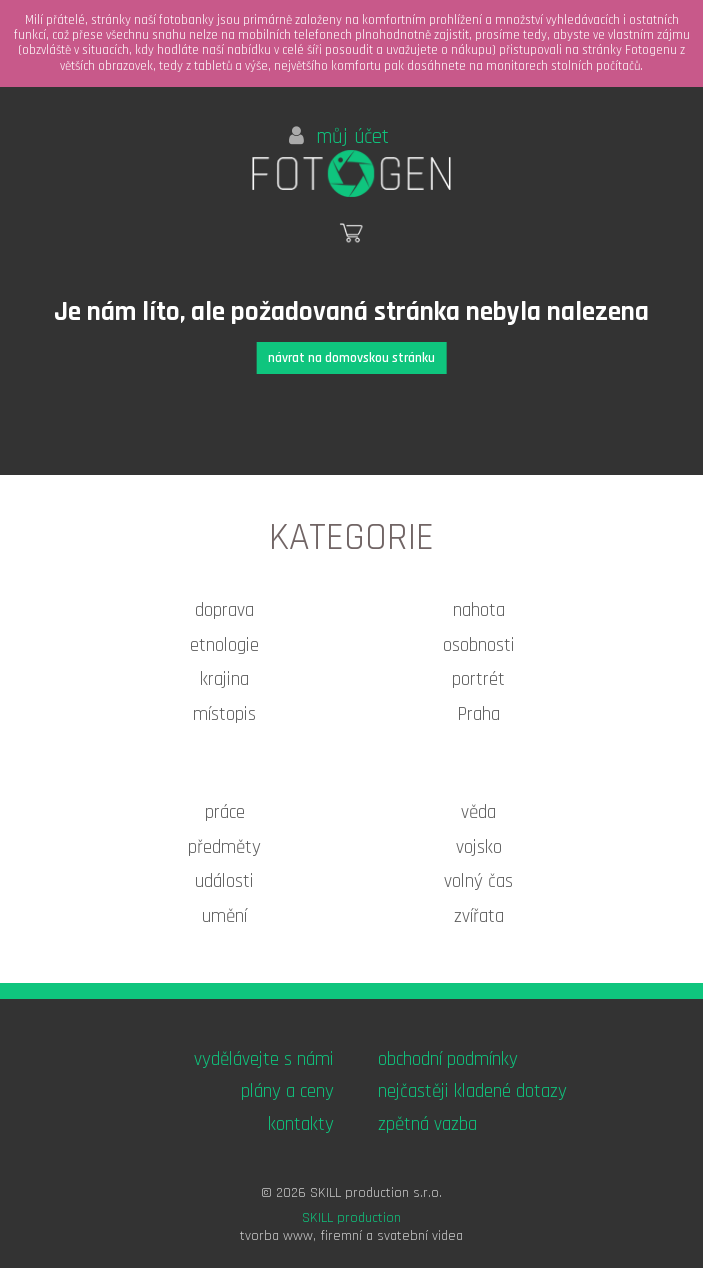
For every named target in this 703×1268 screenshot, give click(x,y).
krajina (224, 679)
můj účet (339, 137)
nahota (479, 610)
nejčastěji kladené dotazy (472, 1091)
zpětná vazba (427, 1124)
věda (478, 812)
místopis (224, 714)
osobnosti (479, 645)
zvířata (479, 916)
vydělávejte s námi (264, 1059)
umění (224, 916)
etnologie (224, 645)
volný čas (478, 881)
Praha (478, 714)
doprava (224, 610)
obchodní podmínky (448, 1059)
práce (225, 812)
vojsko (479, 847)
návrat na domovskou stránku (351, 358)
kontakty (301, 1124)
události (224, 881)
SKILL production (351, 1218)
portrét (478, 679)
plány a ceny (287, 1091)
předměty (224, 847)
